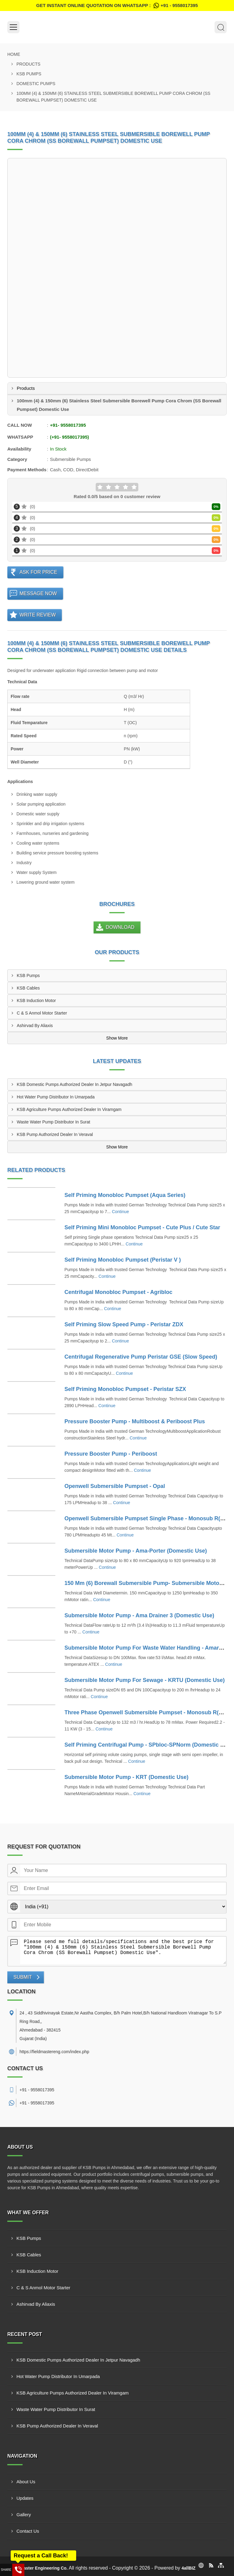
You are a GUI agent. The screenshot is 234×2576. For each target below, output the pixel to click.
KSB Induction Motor (36, 1000)
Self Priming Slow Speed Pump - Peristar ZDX (124, 1324)
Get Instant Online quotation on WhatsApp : (117, 5)
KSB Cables (28, 988)
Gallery (23, 2514)
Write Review (38, 614)
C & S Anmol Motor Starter (42, 1013)
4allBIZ (189, 2568)
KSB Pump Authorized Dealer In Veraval (55, 1134)
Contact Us (27, 2531)
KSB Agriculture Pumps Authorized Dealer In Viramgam (69, 1109)
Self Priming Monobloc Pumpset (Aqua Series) (125, 1195)
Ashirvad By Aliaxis (35, 1025)
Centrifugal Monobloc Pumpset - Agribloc (118, 1292)
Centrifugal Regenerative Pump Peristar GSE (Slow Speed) (141, 1357)
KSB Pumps (28, 73)
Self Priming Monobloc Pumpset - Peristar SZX (125, 1389)
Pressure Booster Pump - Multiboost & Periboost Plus (135, 1421)
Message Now (38, 593)
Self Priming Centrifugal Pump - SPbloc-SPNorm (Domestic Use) (148, 1745)
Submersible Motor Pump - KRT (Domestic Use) (127, 1777)
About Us (25, 2481)
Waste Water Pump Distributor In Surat (53, 1121)
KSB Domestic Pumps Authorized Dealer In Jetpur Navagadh (74, 1084)
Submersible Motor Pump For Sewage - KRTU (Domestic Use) (145, 1680)
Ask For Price (38, 572)
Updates (25, 2498)
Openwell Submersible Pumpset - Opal (115, 1486)
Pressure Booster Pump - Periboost (111, 1454)
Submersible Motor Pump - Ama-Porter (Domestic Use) (136, 1551)
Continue (120, 1211)
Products (28, 64)
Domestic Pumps (35, 83)
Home (13, 54)
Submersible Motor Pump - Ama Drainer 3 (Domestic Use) (139, 1615)
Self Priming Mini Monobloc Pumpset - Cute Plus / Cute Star (142, 1227)
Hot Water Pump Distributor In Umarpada (55, 1096)
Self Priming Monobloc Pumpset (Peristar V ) (123, 1260)
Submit (22, 1977)
